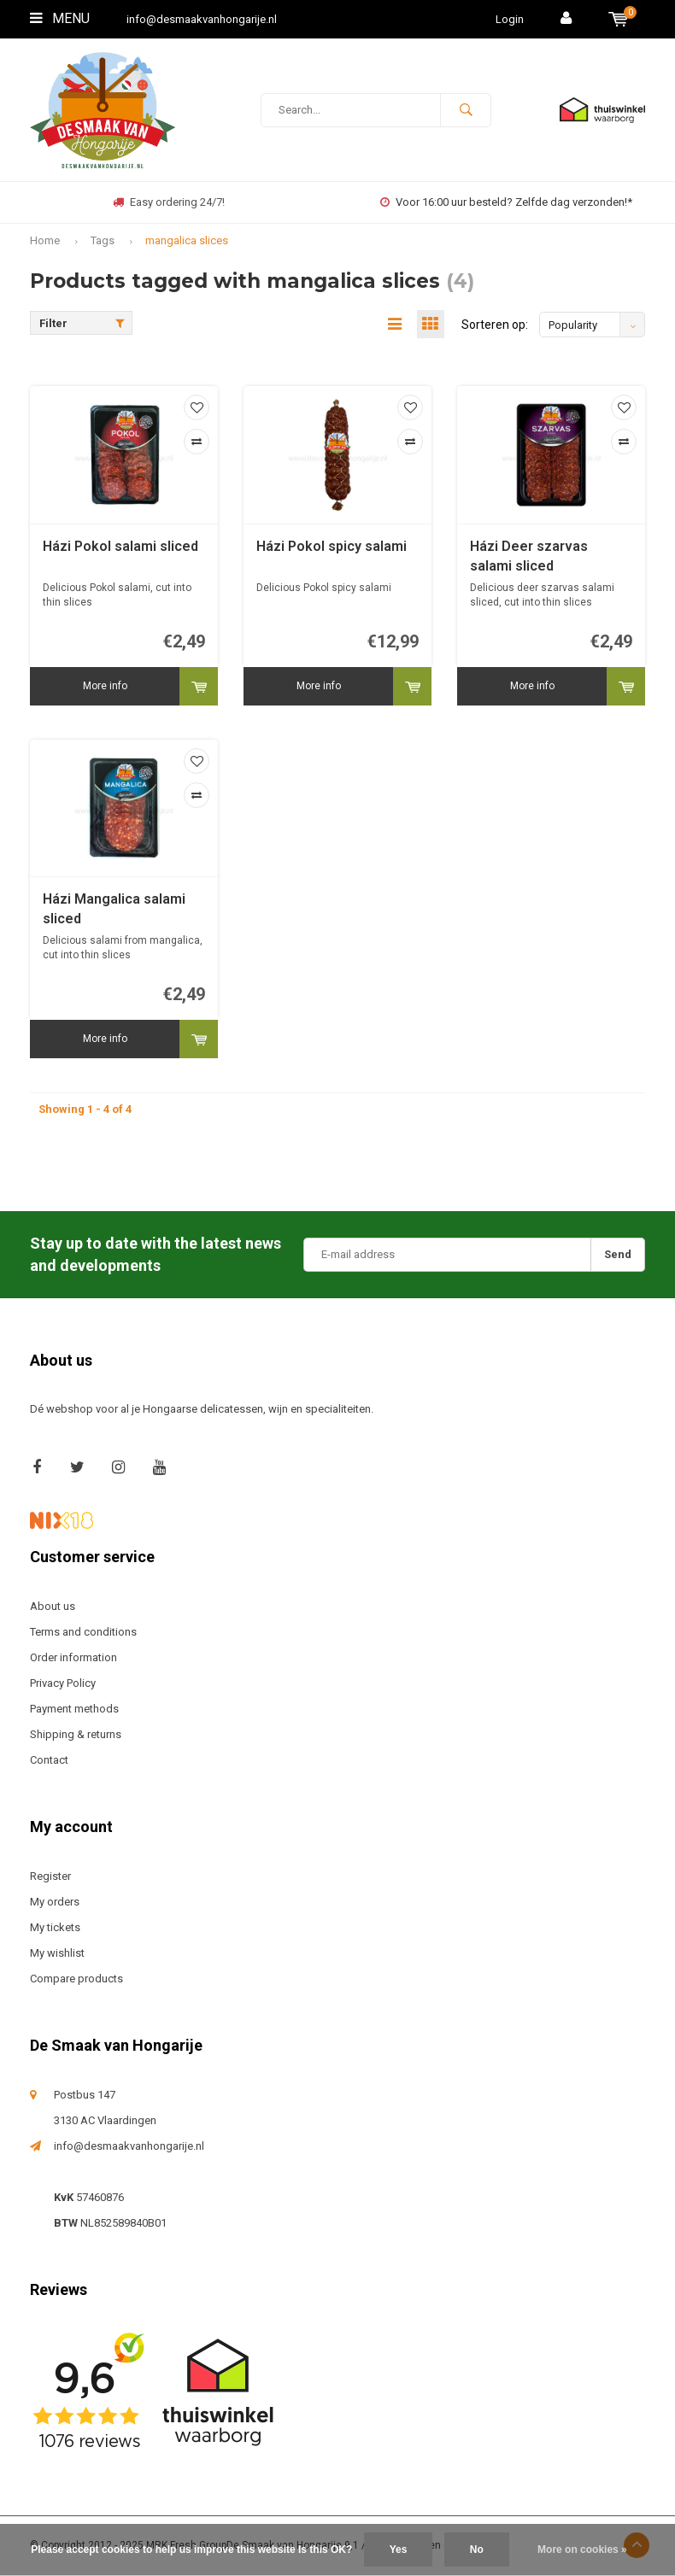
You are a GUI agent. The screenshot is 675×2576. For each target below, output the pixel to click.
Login (510, 19)
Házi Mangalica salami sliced (114, 910)
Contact (49, 1760)
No (477, 2550)
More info (105, 687)
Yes (399, 2550)
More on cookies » (582, 2550)
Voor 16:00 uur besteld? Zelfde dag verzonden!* (506, 202)
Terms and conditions (83, 1632)
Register (50, 1877)
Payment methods (74, 1709)
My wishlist (57, 1953)
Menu (60, 18)
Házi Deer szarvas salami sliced (529, 557)
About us (52, 1607)
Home (45, 240)
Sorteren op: (494, 324)
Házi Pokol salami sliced (120, 547)
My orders (54, 1902)
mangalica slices (186, 240)
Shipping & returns (75, 1735)
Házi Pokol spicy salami (331, 547)
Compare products (76, 1979)
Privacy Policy (63, 1683)
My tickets (55, 1928)
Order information (73, 1658)
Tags (102, 240)
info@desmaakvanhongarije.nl (201, 19)
